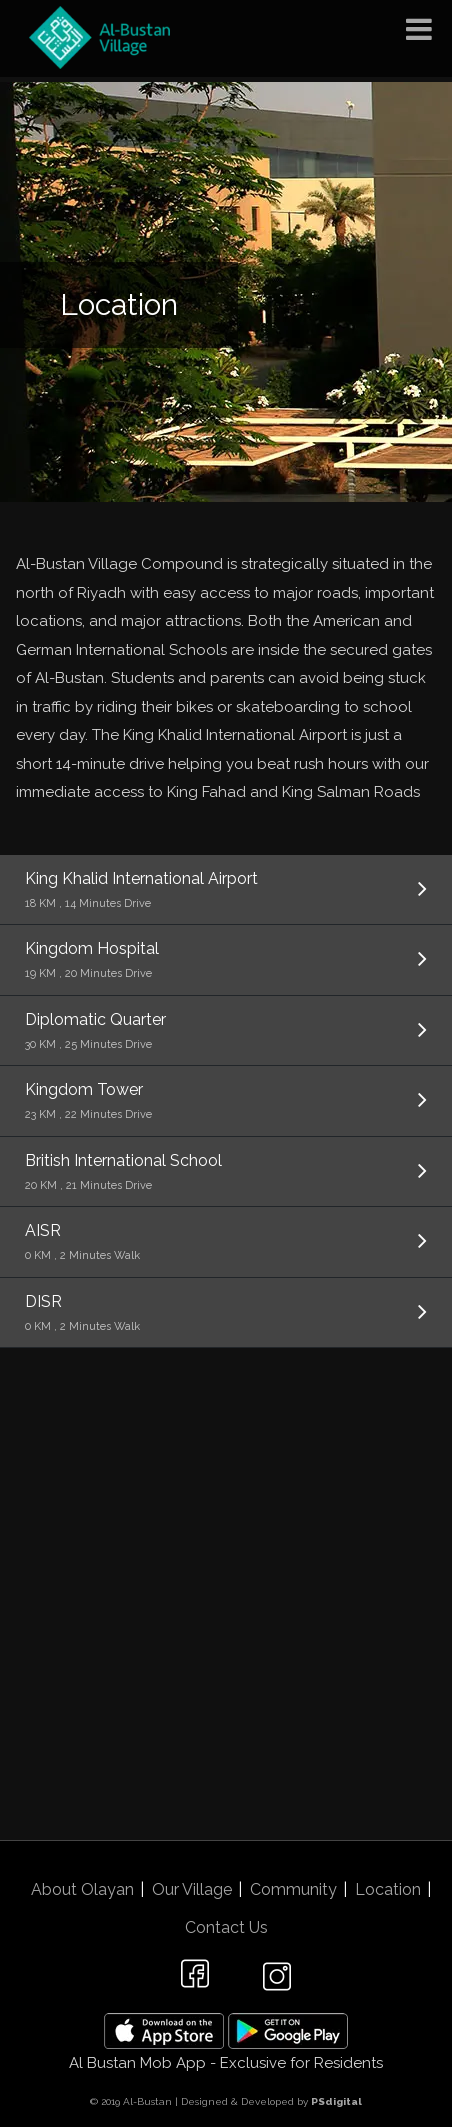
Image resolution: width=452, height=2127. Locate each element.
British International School (226, 1173)
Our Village (192, 1889)
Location (388, 1889)
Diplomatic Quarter (226, 1032)
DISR (226, 1314)
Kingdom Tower (226, 1102)
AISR (226, 1243)
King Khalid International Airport (226, 891)
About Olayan (82, 1889)
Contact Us (226, 1927)
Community (293, 1889)
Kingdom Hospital (226, 961)
